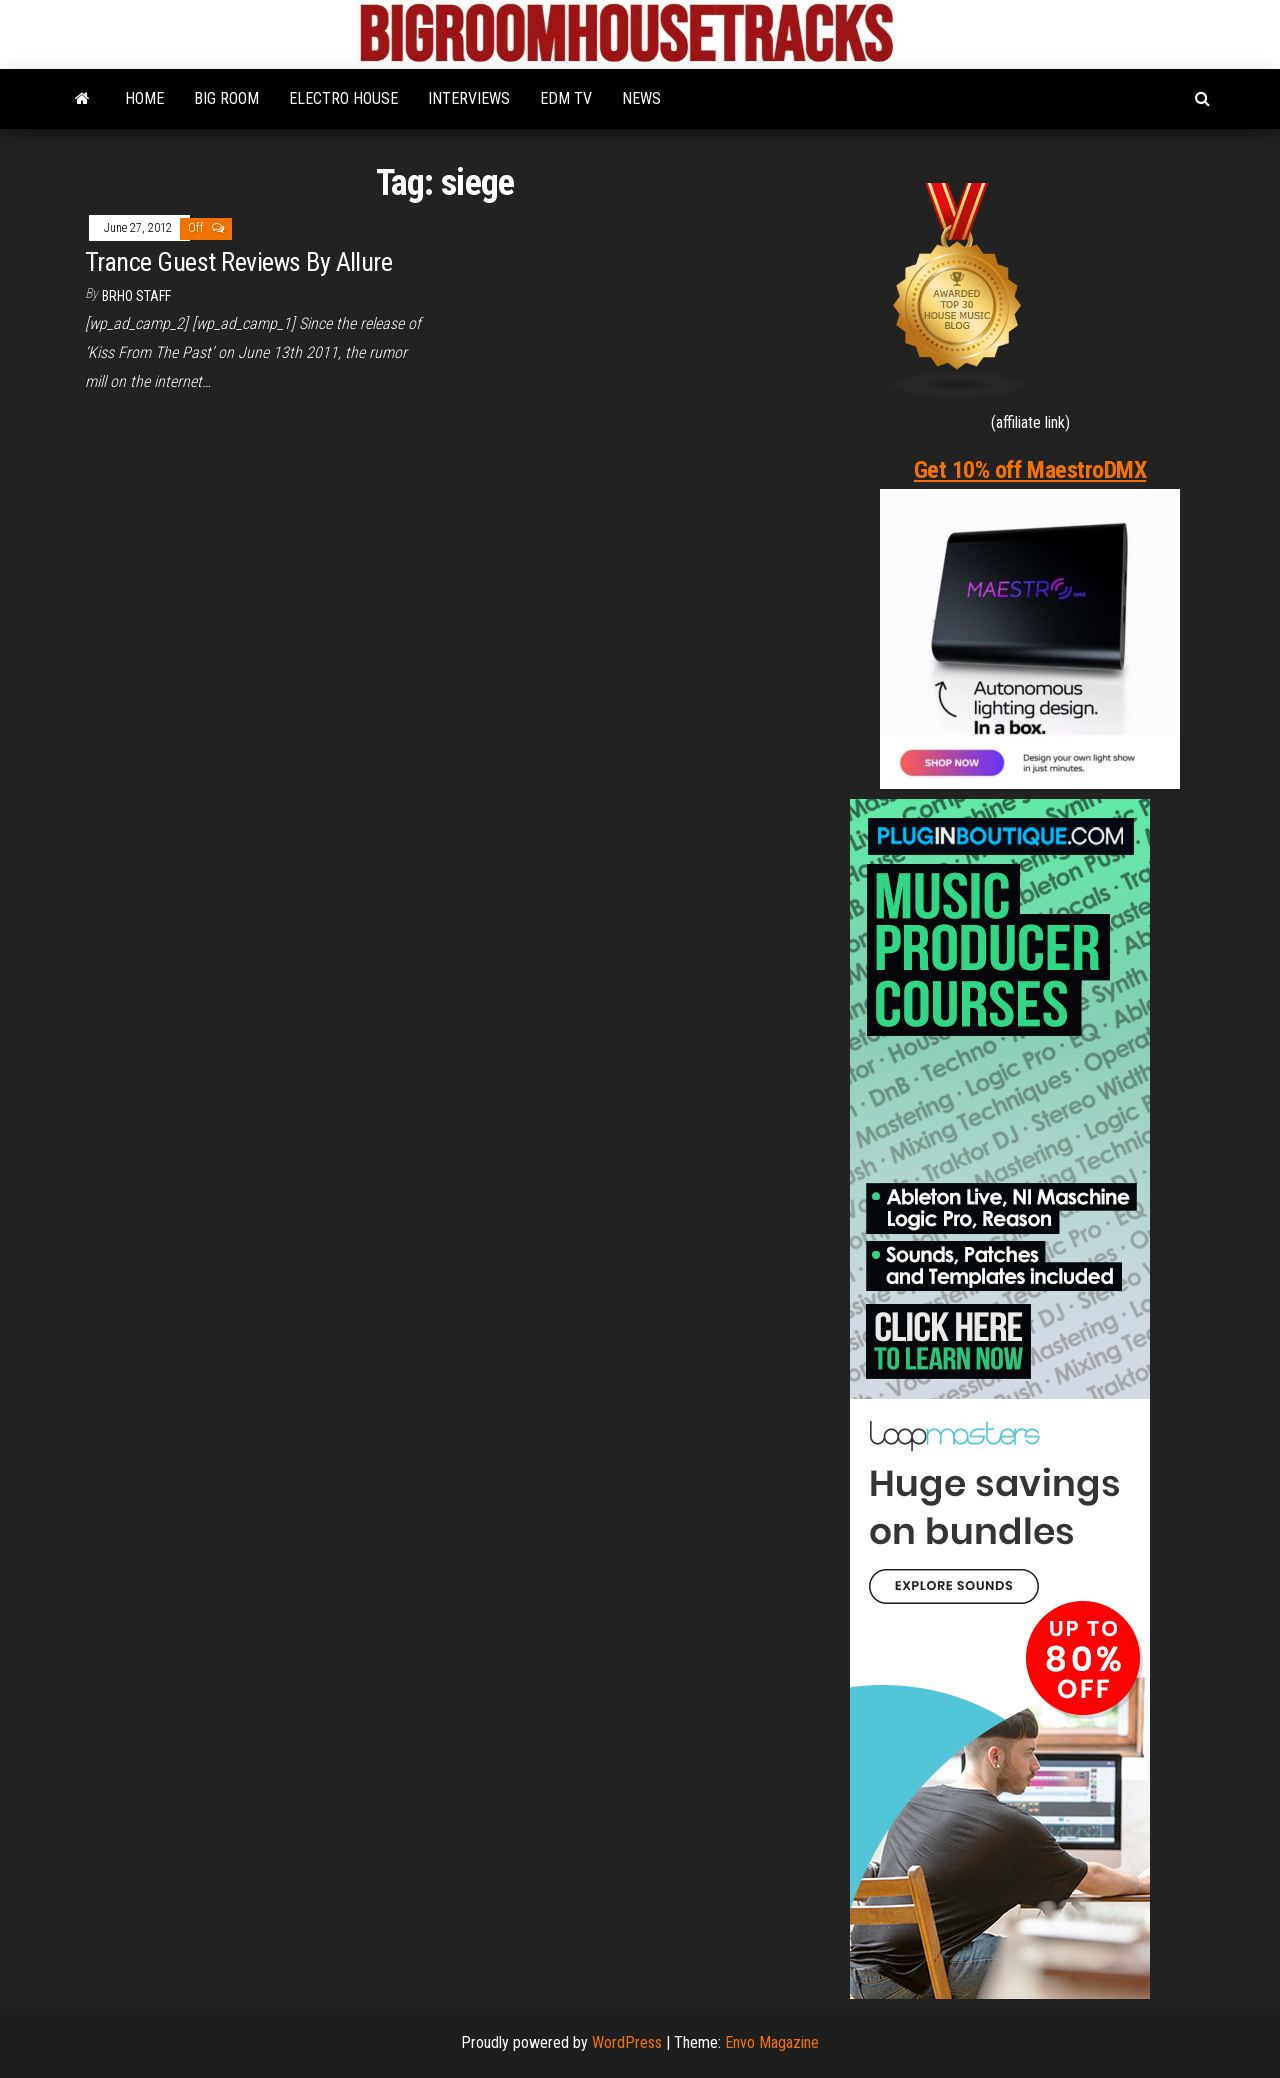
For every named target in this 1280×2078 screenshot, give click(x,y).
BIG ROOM (226, 98)
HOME (144, 98)
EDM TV (566, 98)
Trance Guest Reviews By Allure (238, 262)
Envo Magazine (772, 2042)
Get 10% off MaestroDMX (1030, 470)
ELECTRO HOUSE (343, 98)
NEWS (641, 98)
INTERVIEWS (469, 98)
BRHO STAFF (136, 296)
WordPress (627, 2042)
